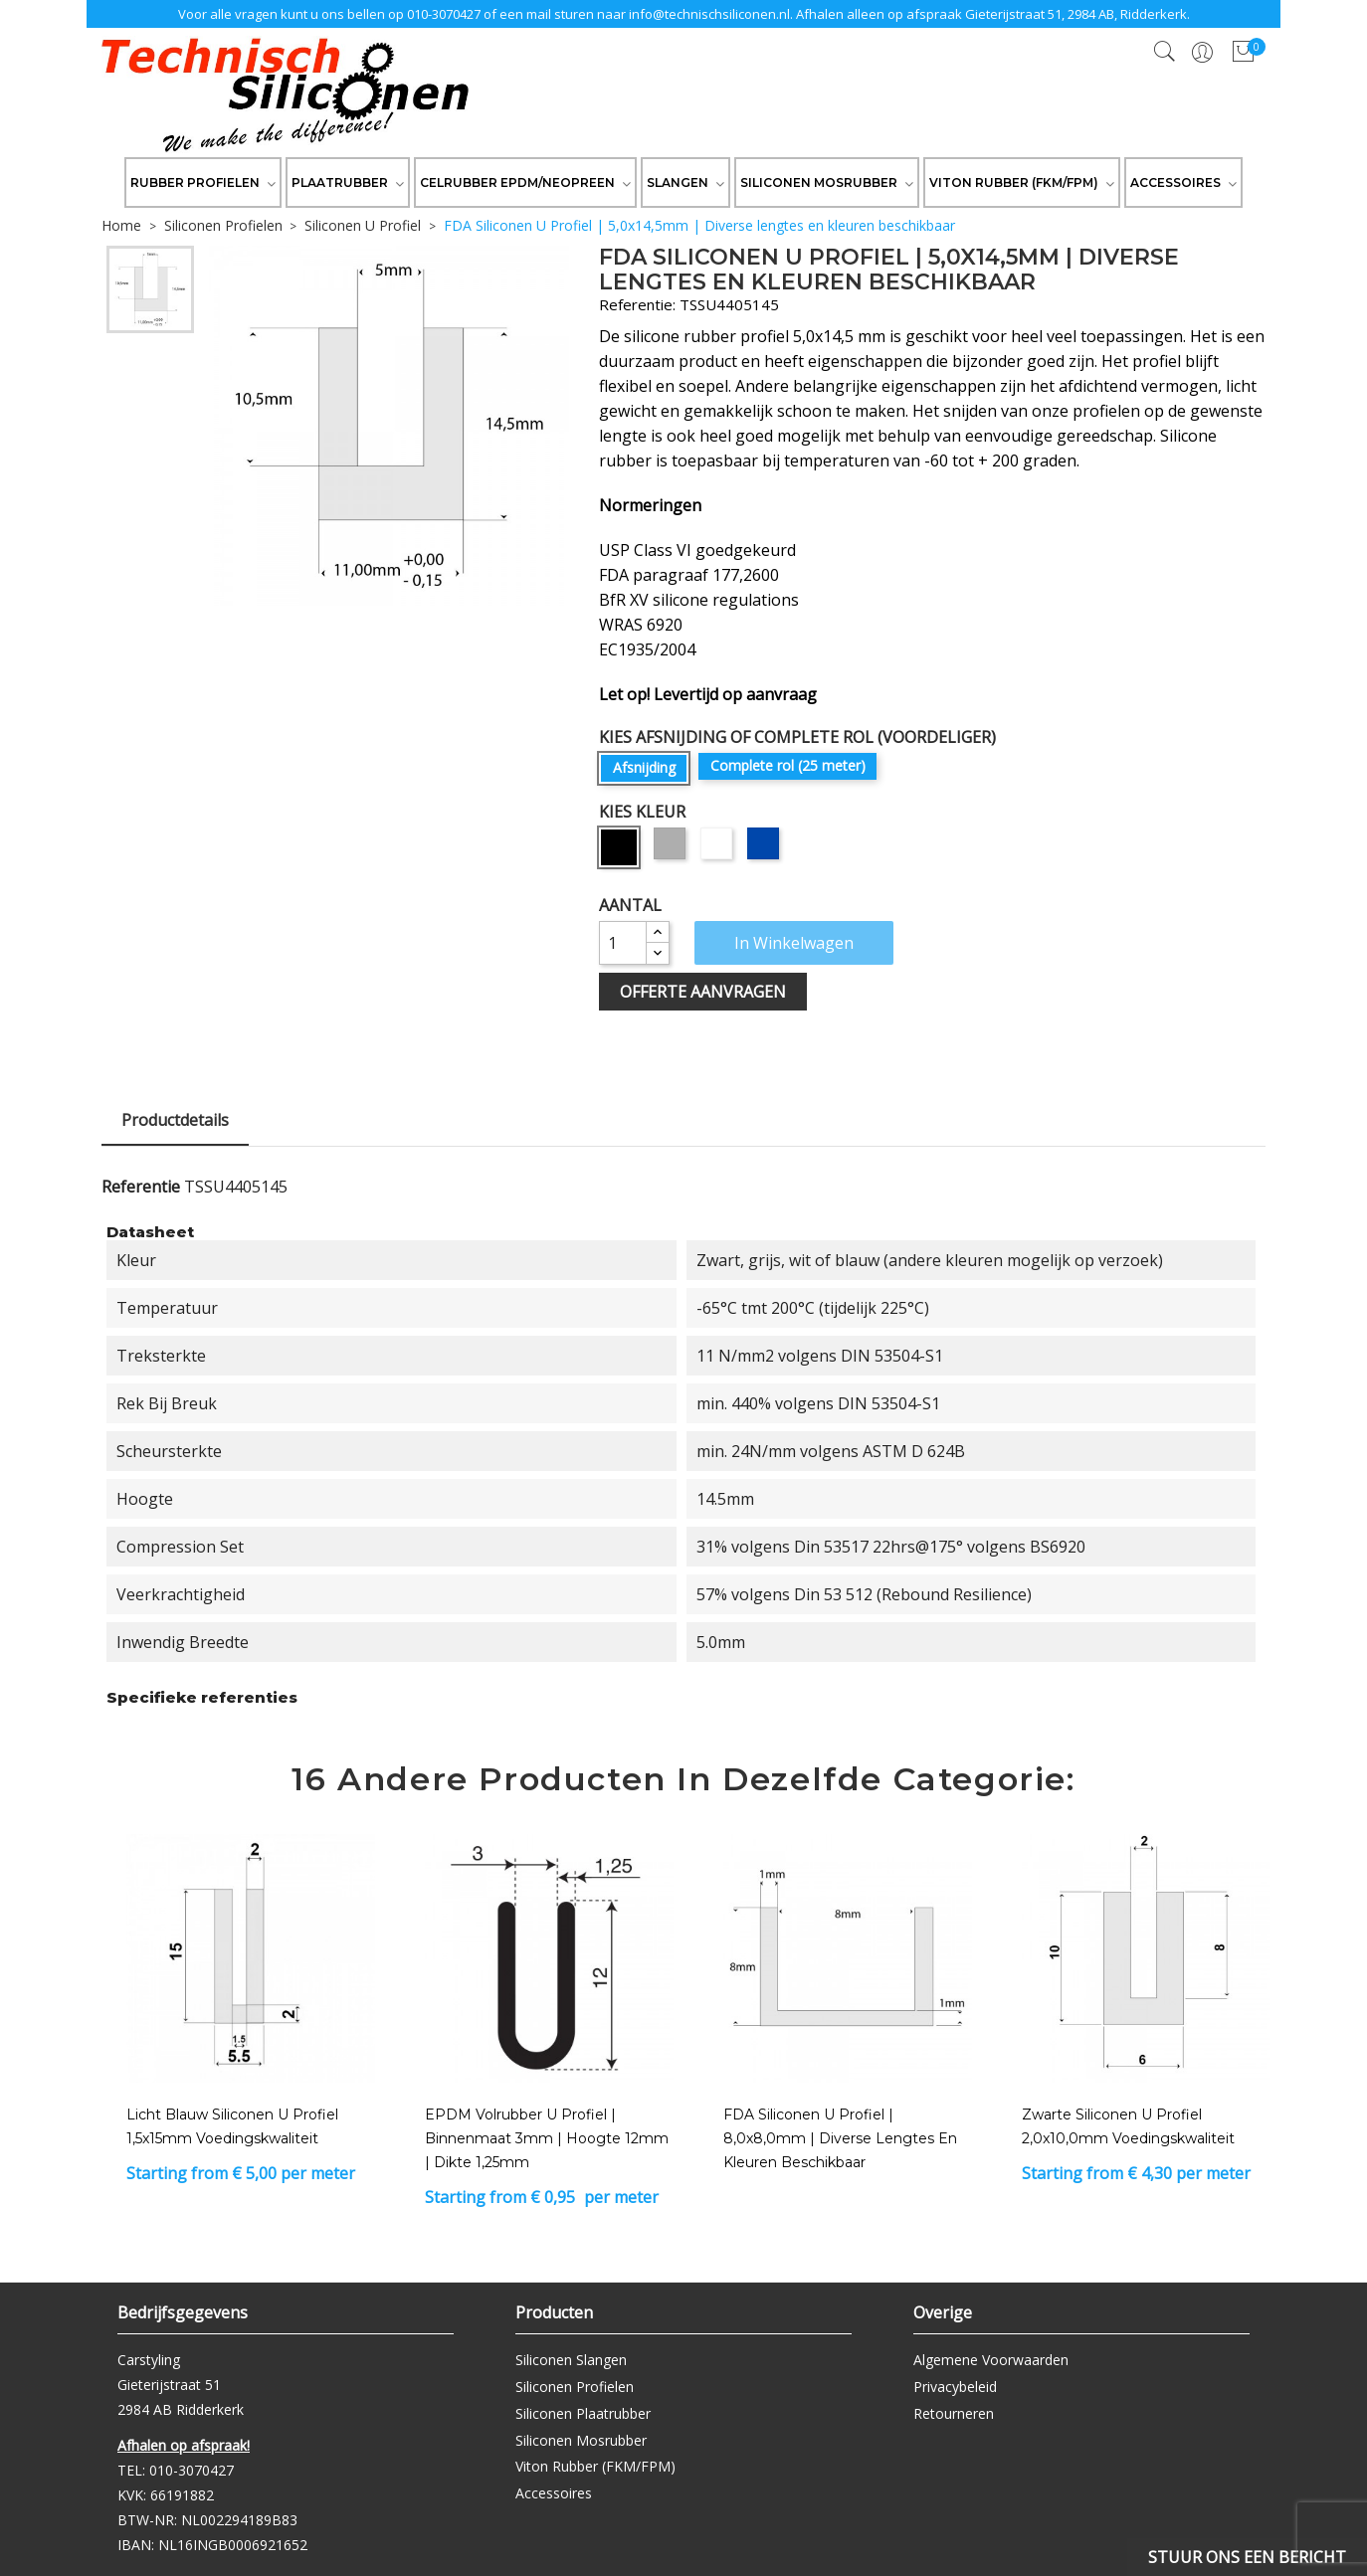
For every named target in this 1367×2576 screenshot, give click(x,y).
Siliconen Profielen (574, 2386)
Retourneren (953, 2413)
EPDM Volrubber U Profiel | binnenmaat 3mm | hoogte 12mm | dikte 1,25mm (547, 2138)
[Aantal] (623, 943)
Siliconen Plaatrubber (583, 2413)
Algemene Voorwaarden (991, 2359)
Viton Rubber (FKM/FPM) (595, 2466)
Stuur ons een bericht (1247, 2557)
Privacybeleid (955, 2386)
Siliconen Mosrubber (581, 2440)
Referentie (140, 1186)
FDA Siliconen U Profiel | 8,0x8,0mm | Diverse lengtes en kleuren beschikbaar (840, 2138)
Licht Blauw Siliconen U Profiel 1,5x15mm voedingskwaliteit (232, 2126)
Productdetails (175, 1120)
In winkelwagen (794, 943)
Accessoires (553, 2493)
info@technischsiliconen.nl (709, 14)
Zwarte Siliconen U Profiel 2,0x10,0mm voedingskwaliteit (1128, 2126)
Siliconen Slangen (571, 2359)
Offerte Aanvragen (703, 992)
